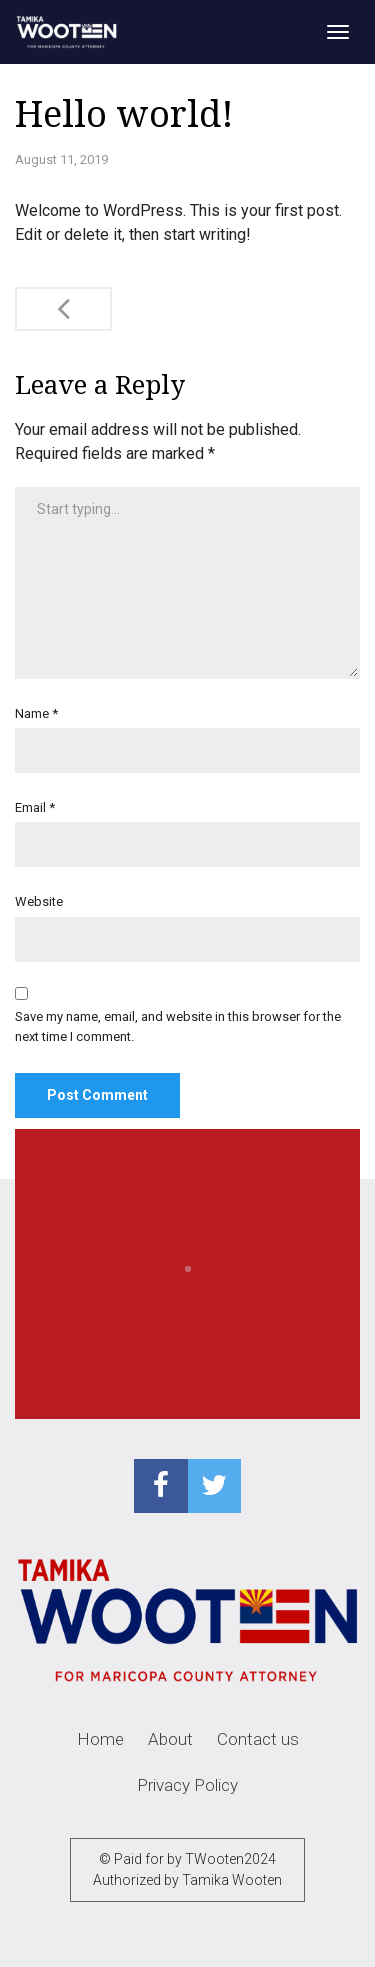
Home (100, 1739)
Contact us (258, 1739)
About (170, 1739)
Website (39, 901)
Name (36, 713)
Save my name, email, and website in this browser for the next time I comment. (178, 1026)
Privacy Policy (187, 1785)
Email (35, 807)
